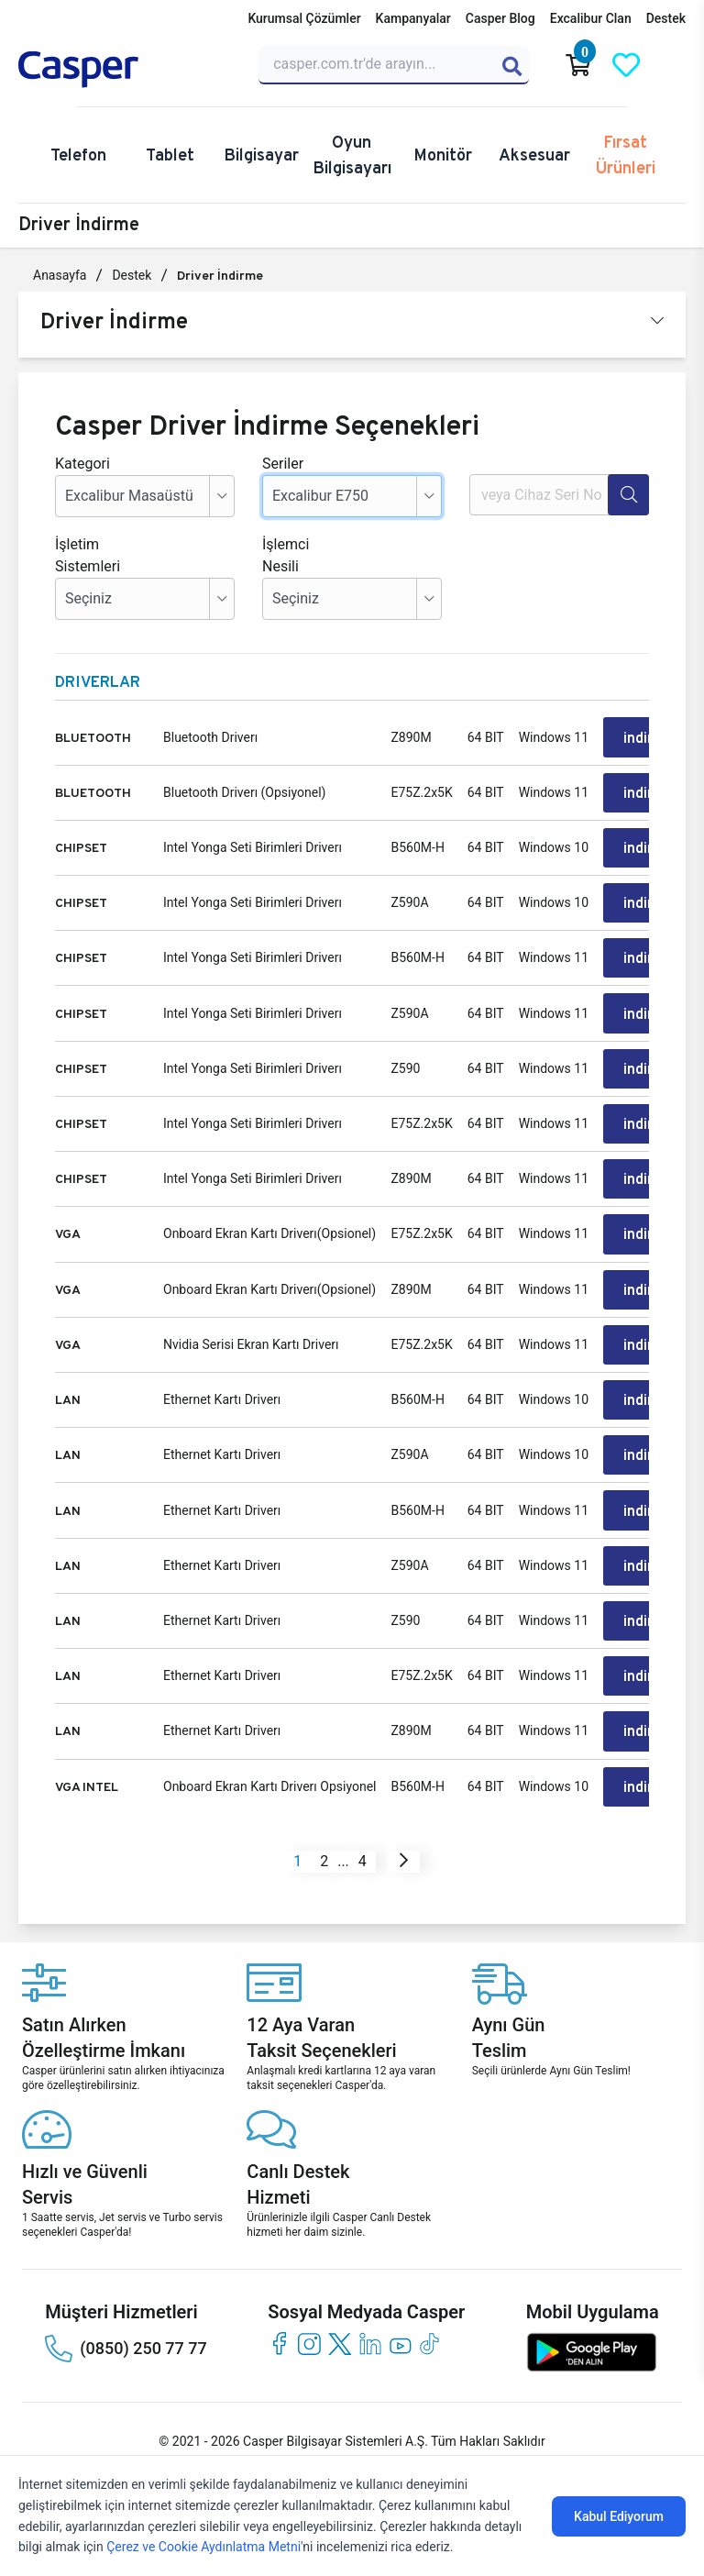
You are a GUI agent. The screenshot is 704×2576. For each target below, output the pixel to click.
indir (638, 736)
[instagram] (309, 2338)
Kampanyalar (413, 18)
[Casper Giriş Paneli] (674, 65)
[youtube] (400, 2338)
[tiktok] (430, 2338)
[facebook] (279, 2338)
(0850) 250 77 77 (125, 2343)
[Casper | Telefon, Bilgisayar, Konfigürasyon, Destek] (127, 70)
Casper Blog (500, 18)
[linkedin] (369, 2338)
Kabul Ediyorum (619, 2516)
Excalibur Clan (591, 18)
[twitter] (339, 2338)
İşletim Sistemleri (82, 555)
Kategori (82, 463)
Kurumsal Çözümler (304, 18)
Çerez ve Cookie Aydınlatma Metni (203, 2546)
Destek (666, 18)
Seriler (282, 463)
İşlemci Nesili (285, 555)
